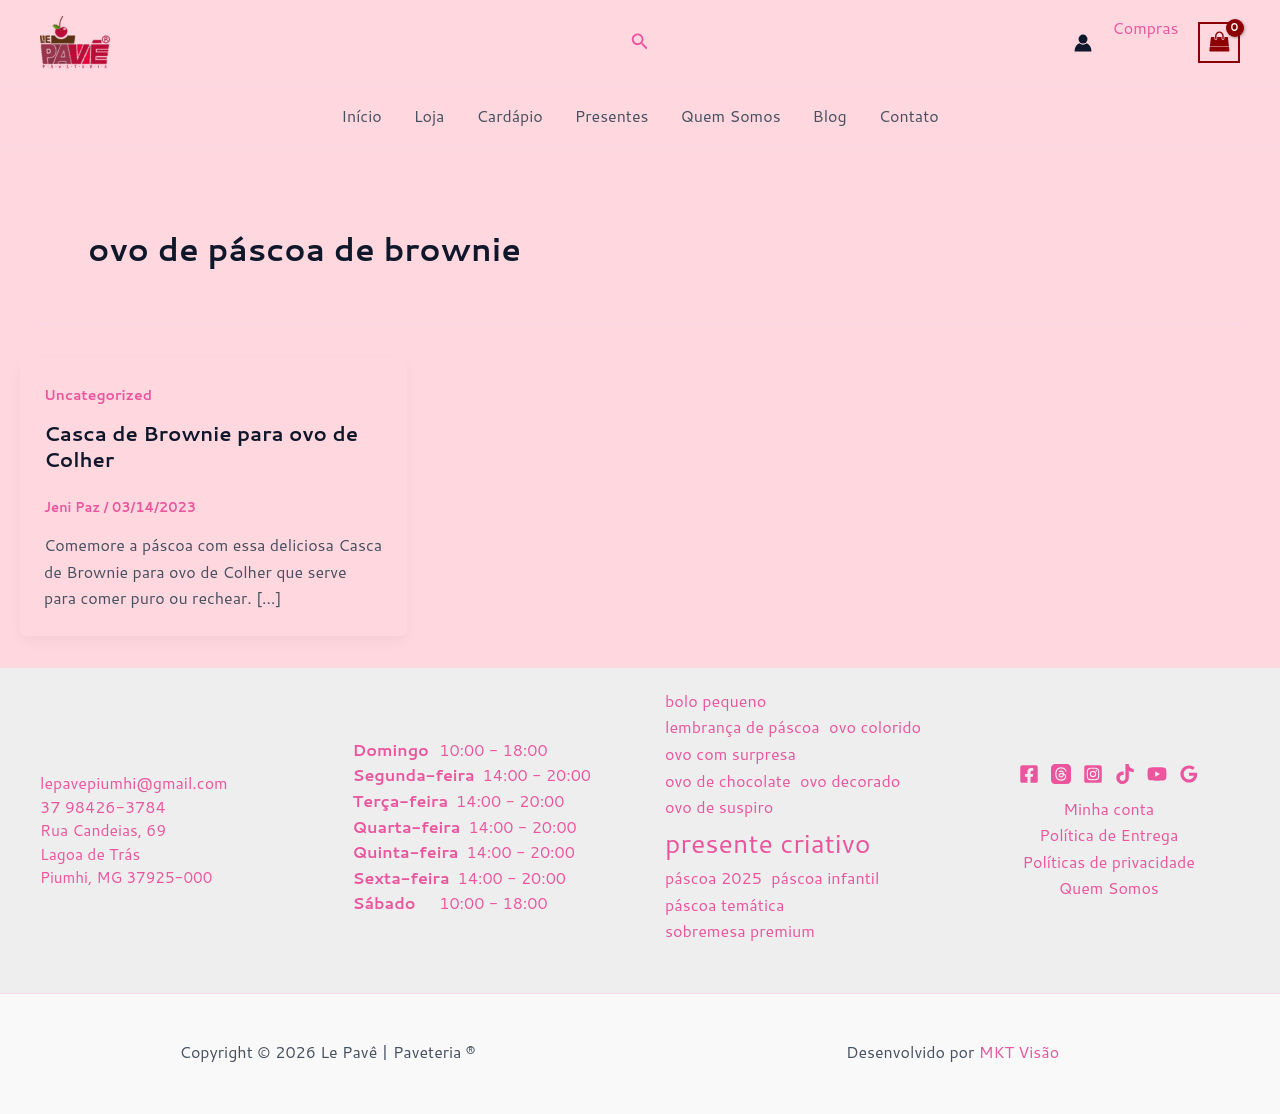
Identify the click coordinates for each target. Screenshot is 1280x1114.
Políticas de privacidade (1109, 861)
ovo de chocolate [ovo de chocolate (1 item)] (728, 780)
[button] (640, 42)
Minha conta (1108, 808)
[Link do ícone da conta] (1083, 43)
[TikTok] (1125, 774)
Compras (1145, 27)
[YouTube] (1157, 774)
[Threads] (1061, 774)
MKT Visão (1019, 1051)
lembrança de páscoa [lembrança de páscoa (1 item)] (742, 726)
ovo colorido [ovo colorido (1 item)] (875, 726)
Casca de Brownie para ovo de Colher (201, 446)
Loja (429, 115)
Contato (909, 115)
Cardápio (509, 115)
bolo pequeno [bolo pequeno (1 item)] (715, 700)
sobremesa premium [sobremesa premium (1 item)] (740, 930)
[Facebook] (1029, 774)
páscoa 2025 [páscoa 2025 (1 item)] (713, 877)
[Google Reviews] (1189, 774)
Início (361, 115)
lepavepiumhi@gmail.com (134, 781)
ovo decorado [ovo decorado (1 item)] (850, 780)
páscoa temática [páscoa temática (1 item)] (724, 904)
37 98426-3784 (103, 805)
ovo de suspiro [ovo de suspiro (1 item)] (719, 806)
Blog (830, 115)
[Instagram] (1093, 774)
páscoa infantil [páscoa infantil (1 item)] (825, 877)
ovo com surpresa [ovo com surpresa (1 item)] (730, 753)
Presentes (612, 115)
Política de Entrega (1108, 834)
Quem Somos (730, 115)
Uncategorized (98, 395)
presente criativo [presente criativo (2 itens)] (768, 843)
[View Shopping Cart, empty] (1219, 42)
